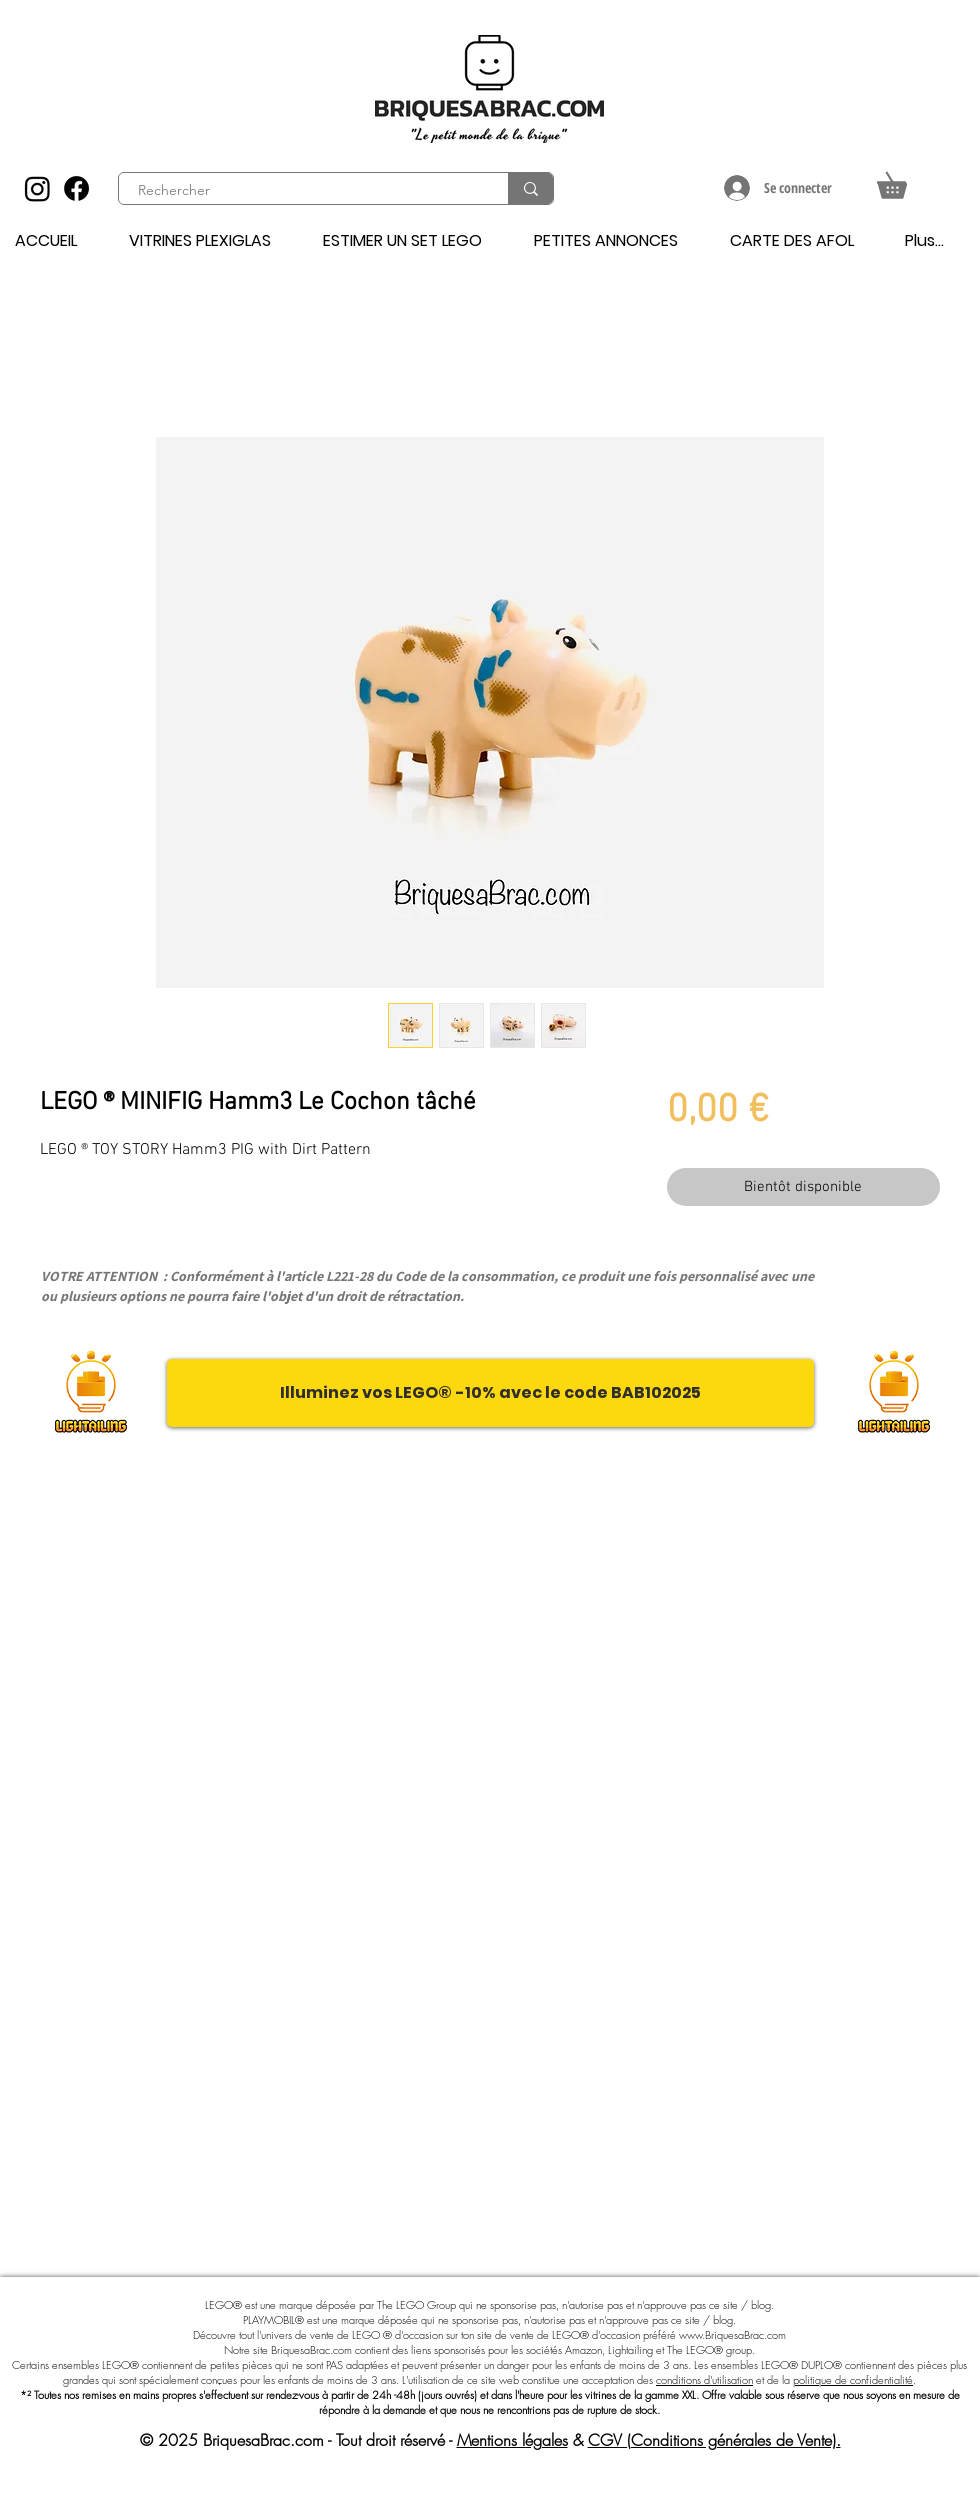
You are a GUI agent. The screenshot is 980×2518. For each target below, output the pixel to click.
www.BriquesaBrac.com (732, 2334)
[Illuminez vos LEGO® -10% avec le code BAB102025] (490, 1393)
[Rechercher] (302, 191)
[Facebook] (76, 188)
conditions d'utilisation (704, 2379)
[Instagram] (37, 188)
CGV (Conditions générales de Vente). (714, 2440)
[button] (904, 180)
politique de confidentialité (853, 2379)
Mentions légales (512, 2440)
